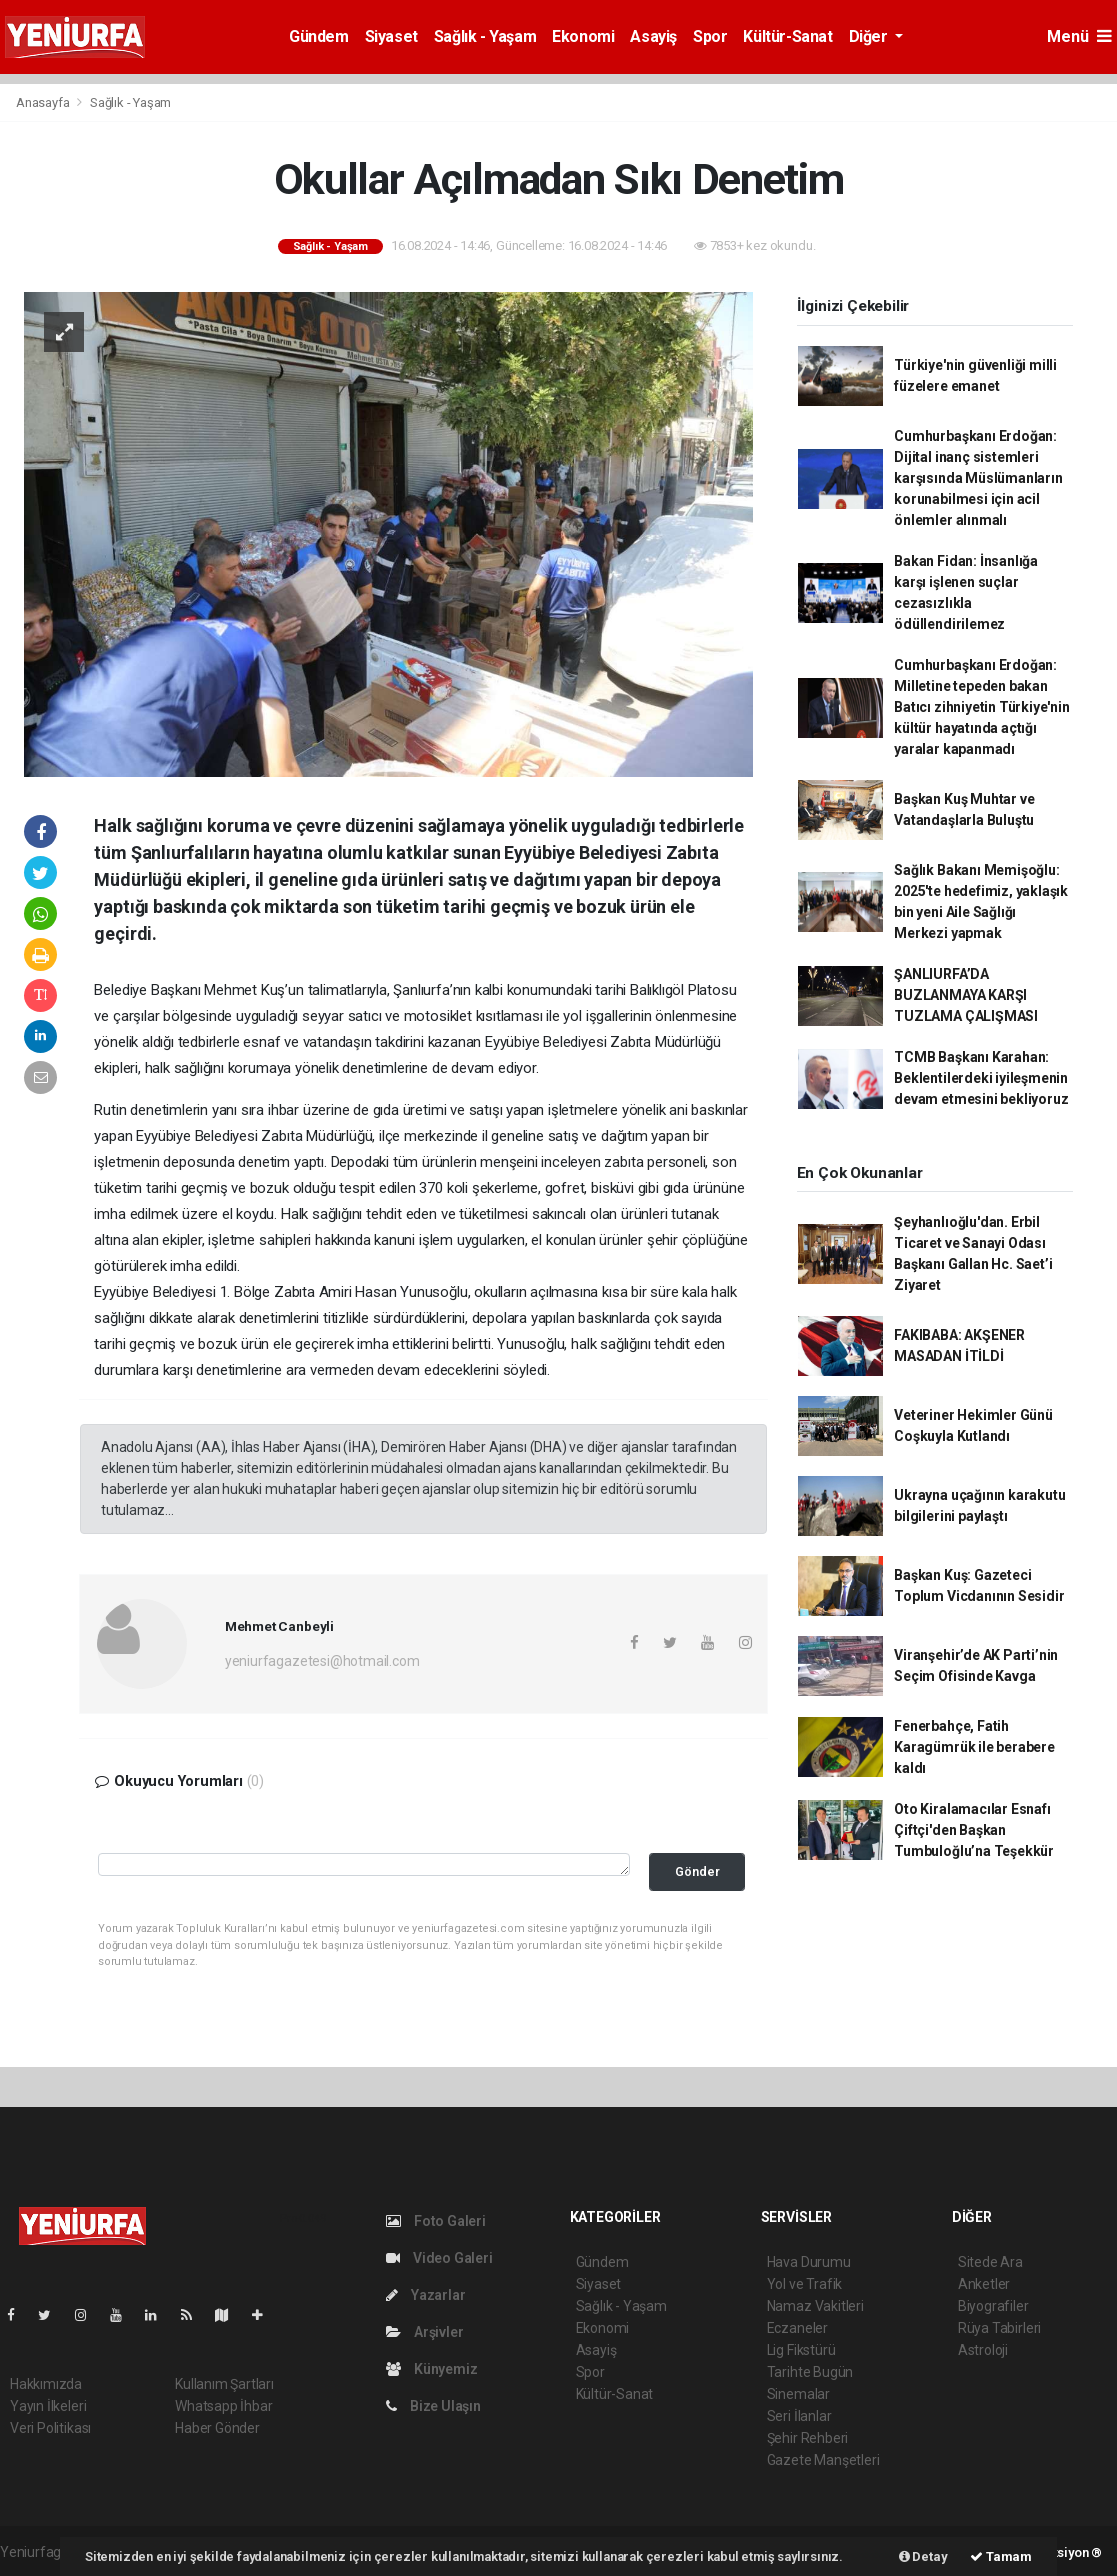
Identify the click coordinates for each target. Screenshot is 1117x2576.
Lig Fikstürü (801, 2350)
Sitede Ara (990, 2262)
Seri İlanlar (799, 2416)
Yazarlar (425, 2295)
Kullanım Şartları (224, 2384)
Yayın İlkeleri (48, 2406)
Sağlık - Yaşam (485, 36)
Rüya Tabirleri (999, 2328)
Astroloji (983, 2350)
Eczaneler (797, 2328)
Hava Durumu (809, 2262)
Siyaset (391, 36)
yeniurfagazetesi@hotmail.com (322, 1661)
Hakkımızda (46, 2384)
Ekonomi (583, 36)
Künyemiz (431, 2369)
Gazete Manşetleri (823, 2460)
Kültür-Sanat (787, 36)
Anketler (984, 2284)
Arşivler (424, 2332)
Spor (710, 36)
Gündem (319, 36)
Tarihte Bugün (810, 2372)
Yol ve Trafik (805, 2284)
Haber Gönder (217, 2428)
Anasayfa (44, 102)
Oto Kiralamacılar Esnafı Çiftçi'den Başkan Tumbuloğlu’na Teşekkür (974, 1830)
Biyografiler (993, 2306)
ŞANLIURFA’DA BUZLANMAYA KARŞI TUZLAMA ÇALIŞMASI (966, 995)
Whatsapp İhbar (223, 2406)
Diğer (870, 36)
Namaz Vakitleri (815, 2306)
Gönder (697, 1871)
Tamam (1001, 2556)
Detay (923, 2556)
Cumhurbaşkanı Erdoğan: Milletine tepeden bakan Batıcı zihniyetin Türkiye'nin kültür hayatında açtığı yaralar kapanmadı (981, 707)
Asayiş (653, 36)
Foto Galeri (436, 2221)
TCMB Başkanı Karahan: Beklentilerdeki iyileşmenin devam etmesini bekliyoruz (981, 1078)
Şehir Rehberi (808, 2438)
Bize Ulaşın (433, 2406)
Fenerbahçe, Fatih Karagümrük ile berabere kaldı (974, 1747)
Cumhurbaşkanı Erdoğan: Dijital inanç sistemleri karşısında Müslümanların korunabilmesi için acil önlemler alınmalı (978, 478)
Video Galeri (439, 2258)
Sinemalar (798, 2394)
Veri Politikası (50, 2428)
